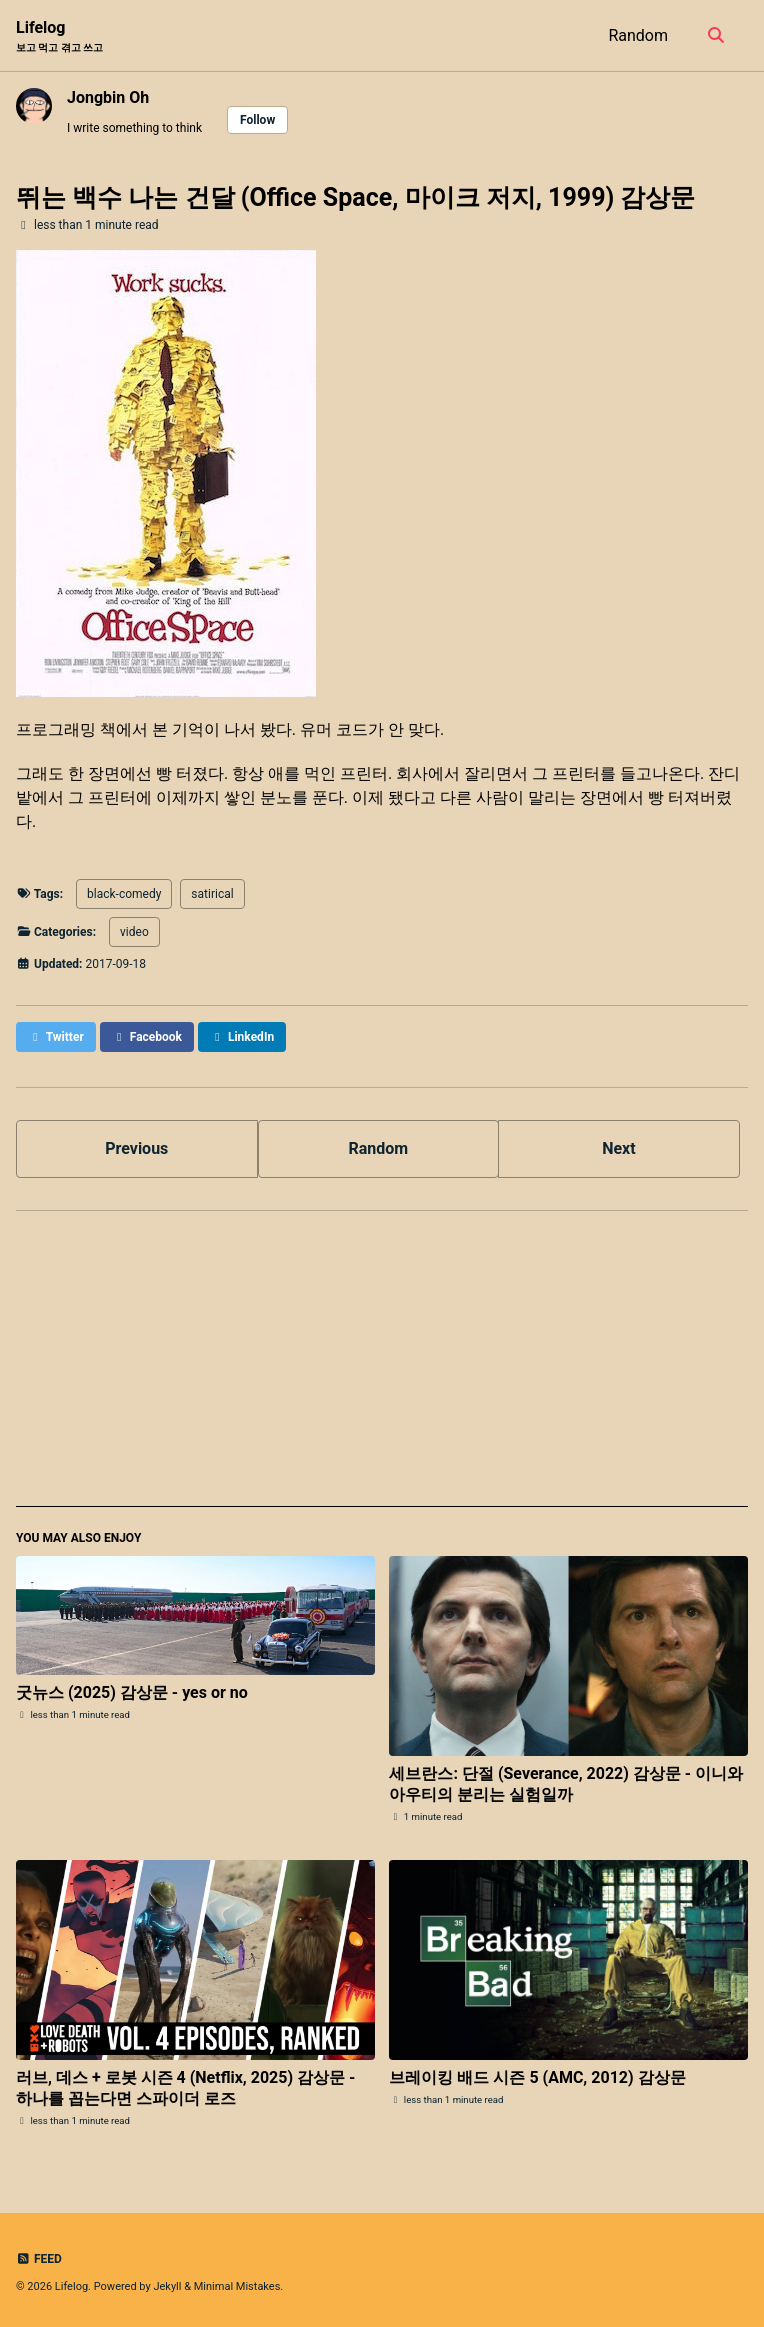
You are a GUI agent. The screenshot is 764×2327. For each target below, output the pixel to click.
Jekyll (167, 2286)
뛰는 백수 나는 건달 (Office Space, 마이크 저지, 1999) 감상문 (355, 197)
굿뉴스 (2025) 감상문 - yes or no (132, 1692)
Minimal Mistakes (237, 2286)
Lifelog (59, 36)
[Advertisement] (382, 1367)
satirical (212, 894)
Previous (136, 1148)
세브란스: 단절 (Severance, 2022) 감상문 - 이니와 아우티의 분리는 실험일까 (566, 1784)
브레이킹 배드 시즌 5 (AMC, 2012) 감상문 (537, 2077)
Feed (39, 2259)
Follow (257, 120)
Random (638, 35)
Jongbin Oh (108, 97)
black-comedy (124, 894)
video (134, 932)
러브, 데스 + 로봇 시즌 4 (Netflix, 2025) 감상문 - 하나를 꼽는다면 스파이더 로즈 (185, 2088)
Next (618, 1148)
